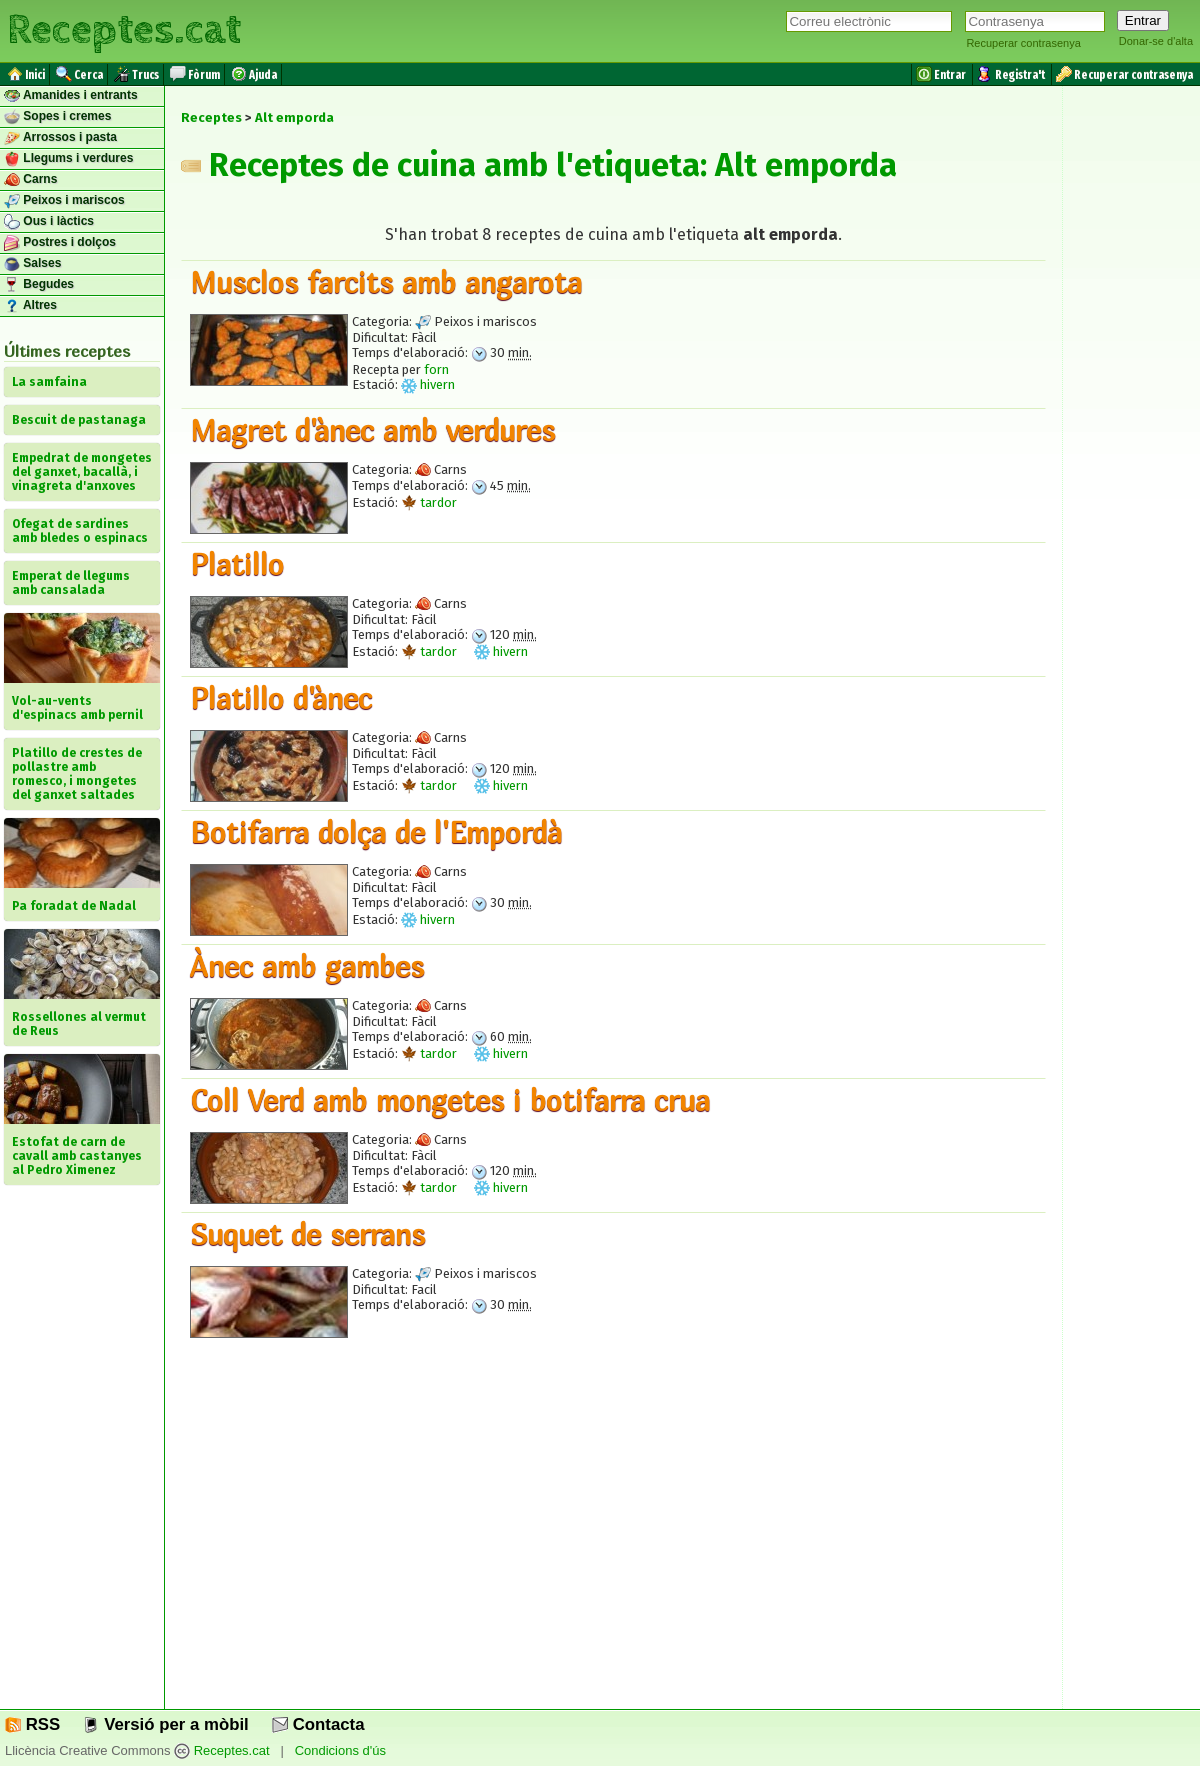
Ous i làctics (49, 222)
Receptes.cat (124, 30)
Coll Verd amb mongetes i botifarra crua (450, 1100)
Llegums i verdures (68, 159)
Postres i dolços (60, 243)
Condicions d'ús (340, 1750)
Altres (30, 306)
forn (436, 369)
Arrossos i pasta (60, 138)
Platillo (237, 564)
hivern (428, 384)
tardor (429, 502)
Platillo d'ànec (281, 698)
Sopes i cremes (57, 117)
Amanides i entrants (71, 96)
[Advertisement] (613, 1537)
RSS (32, 1724)
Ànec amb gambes (307, 966)
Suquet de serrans (307, 1234)
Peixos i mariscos (64, 201)
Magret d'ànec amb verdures (372, 430)
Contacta (318, 1724)
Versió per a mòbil (165, 1724)
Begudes (39, 285)
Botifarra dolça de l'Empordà (376, 832)
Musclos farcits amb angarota (386, 282)
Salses (32, 264)
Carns (30, 180)
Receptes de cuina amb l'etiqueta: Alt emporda (539, 165)
